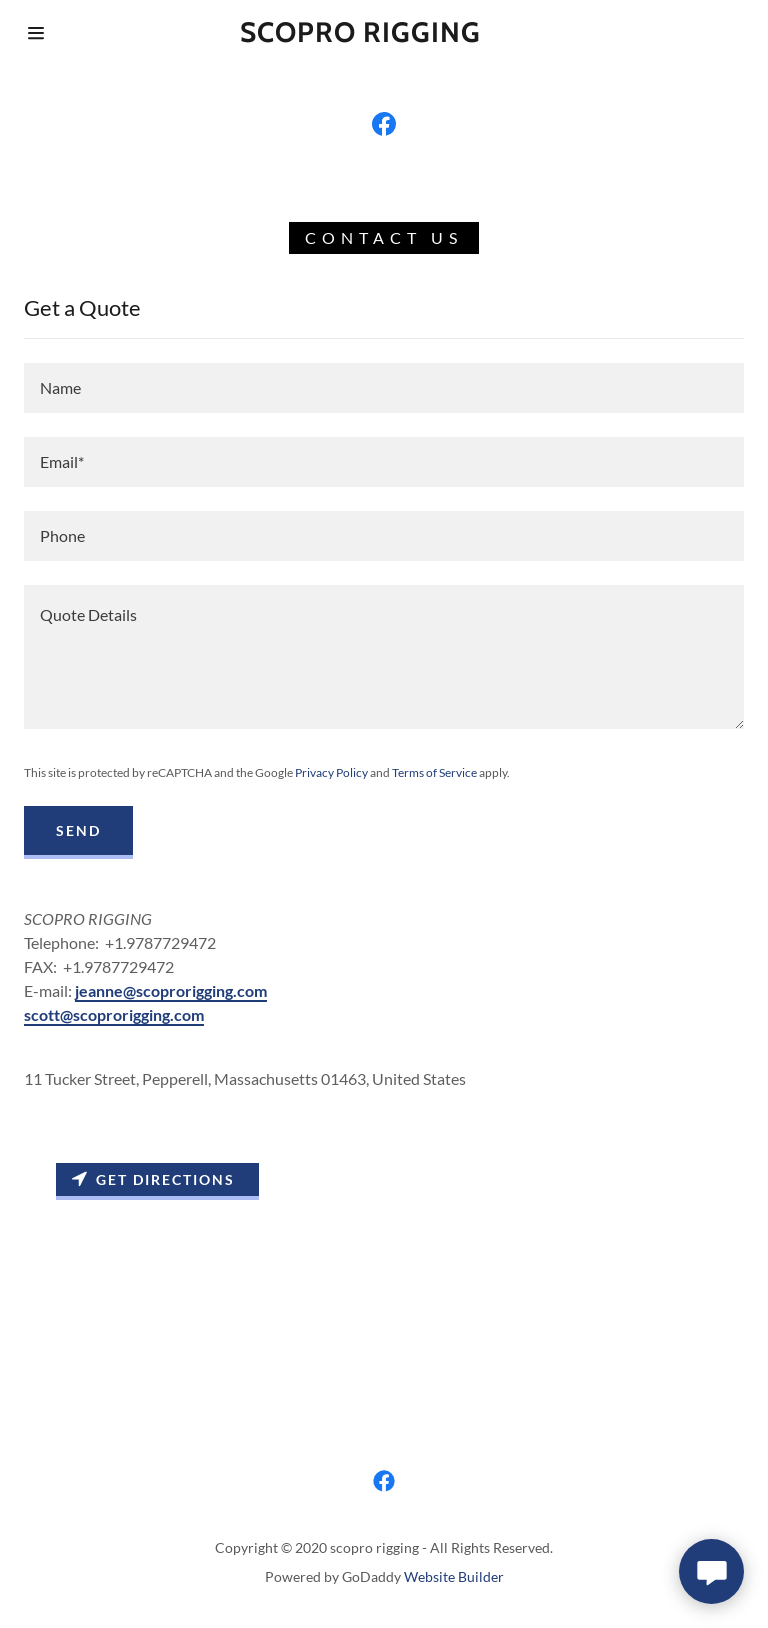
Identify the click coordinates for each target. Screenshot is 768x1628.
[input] (384, 388)
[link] (384, 124)
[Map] (384, 1270)
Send (78, 830)
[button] (36, 33)
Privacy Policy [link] (331, 772)
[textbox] (384, 657)
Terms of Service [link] (434, 772)
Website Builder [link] (454, 1576)
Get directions (153, 1179)
